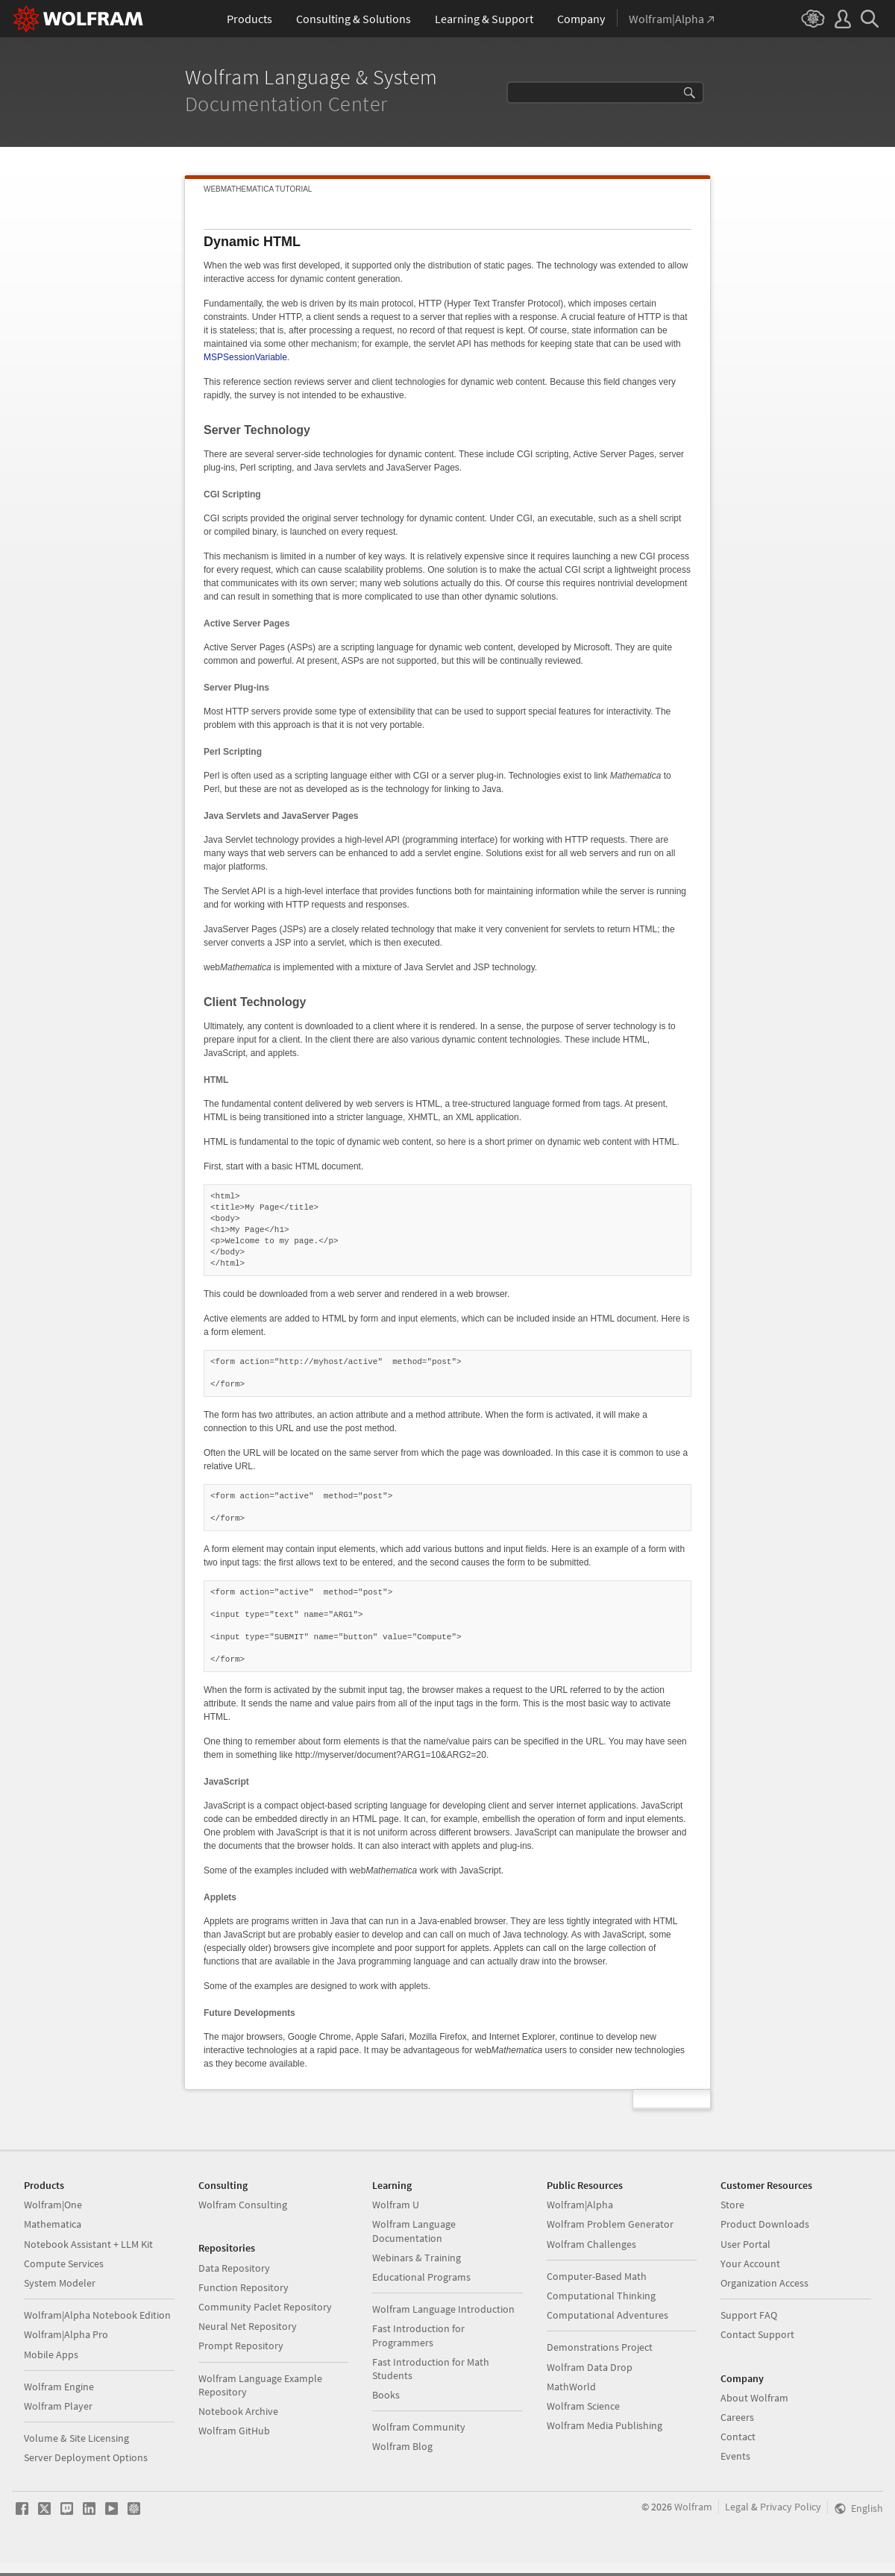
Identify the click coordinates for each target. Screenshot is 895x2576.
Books (386, 2394)
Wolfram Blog (402, 2446)
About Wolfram (754, 2397)
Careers (737, 2417)
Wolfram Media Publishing (604, 2425)
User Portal (745, 2244)
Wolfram (693, 2506)
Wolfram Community (418, 2427)
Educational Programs (421, 2277)
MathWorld (571, 2386)
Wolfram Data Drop (589, 2367)
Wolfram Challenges (591, 2244)
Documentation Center (288, 103)
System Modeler (59, 2283)
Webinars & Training (416, 2257)
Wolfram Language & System (313, 76)
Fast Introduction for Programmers (418, 2335)
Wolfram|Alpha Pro (66, 2334)
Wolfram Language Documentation (414, 2230)
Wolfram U (395, 2204)
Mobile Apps (51, 2354)
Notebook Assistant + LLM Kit (88, 2244)
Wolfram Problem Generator (610, 2224)
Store (732, 2204)
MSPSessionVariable (245, 357)
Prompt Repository (240, 2345)
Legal (737, 2506)
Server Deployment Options (86, 2457)
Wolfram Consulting (242, 2204)
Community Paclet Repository (265, 2306)
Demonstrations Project (600, 2347)
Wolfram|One (53, 2204)
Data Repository (234, 2268)
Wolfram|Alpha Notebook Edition (97, 2315)
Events (735, 2456)
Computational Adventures (607, 2315)
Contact (738, 2436)
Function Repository (243, 2287)
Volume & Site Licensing (76, 2438)
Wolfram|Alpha (580, 2204)
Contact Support (757, 2334)
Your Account (750, 2263)
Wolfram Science (583, 2406)
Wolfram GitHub (234, 2430)
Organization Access (764, 2283)
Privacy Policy (790, 2506)
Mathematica (52, 2224)
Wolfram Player (58, 2406)
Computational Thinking (601, 2295)
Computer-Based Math (597, 2276)
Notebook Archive (238, 2411)
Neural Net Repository (247, 2326)
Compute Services (64, 2263)
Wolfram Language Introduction (443, 2309)
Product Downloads (764, 2224)
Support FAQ (748, 2315)
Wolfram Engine (59, 2386)
